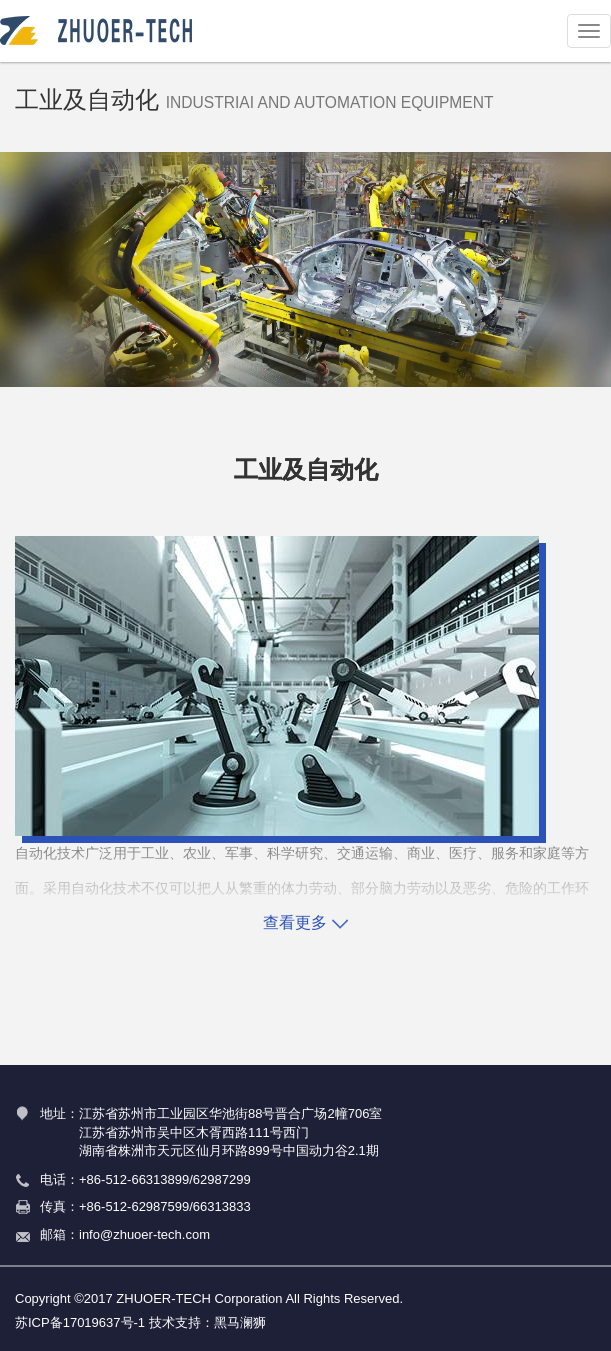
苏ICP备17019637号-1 (80, 1322)
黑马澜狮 (240, 1322)
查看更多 (305, 922)
